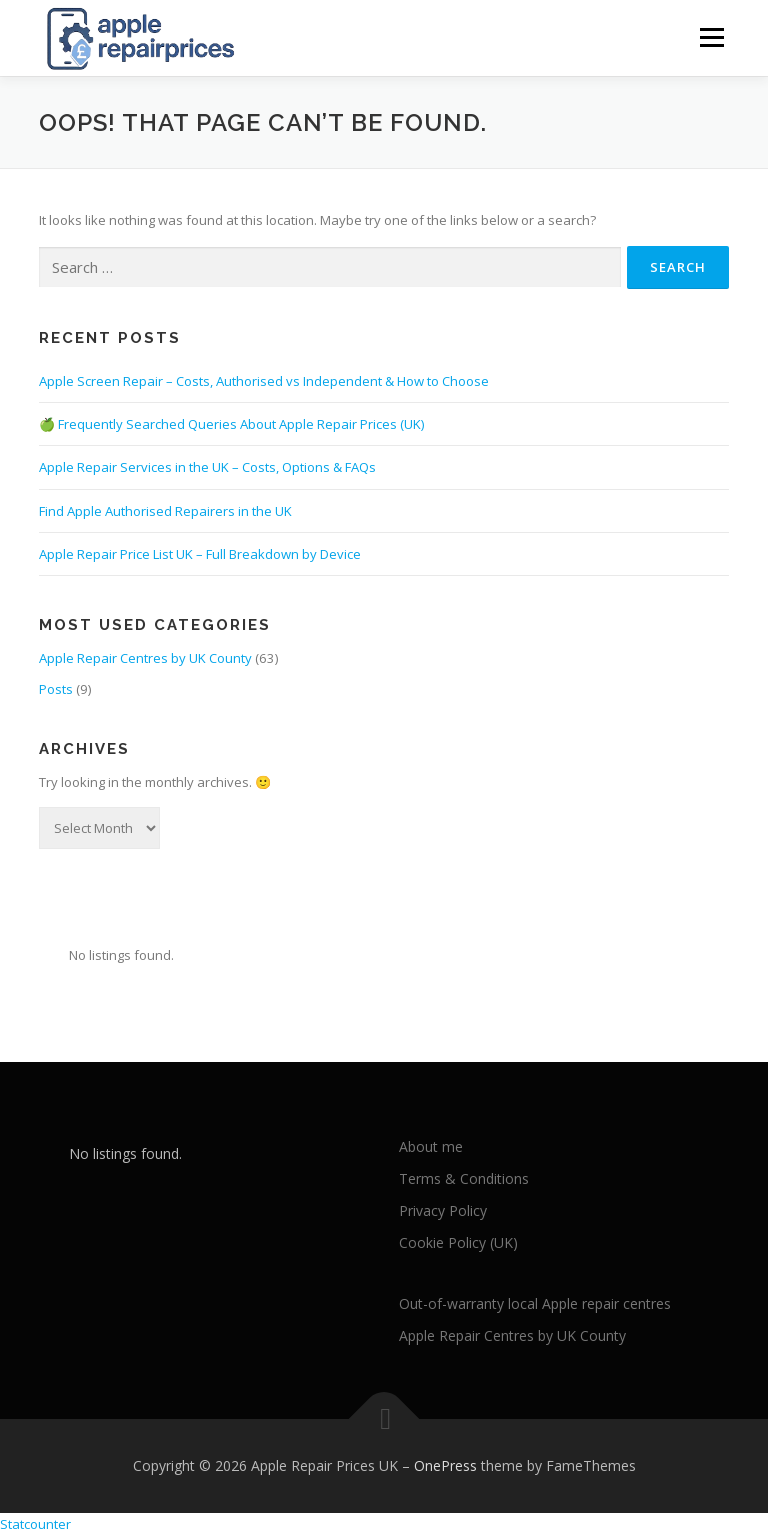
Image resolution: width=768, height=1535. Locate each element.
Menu (711, 37)
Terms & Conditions (464, 1178)
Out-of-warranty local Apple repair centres (535, 1303)
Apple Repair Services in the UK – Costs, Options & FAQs (207, 467)
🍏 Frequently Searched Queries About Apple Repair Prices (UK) (231, 424)
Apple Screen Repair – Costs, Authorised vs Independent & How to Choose (264, 381)
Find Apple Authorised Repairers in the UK (165, 510)
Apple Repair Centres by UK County (145, 658)
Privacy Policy (443, 1210)
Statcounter (35, 1523)
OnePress (445, 1465)
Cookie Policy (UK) (458, 1241)
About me (431, 1146)
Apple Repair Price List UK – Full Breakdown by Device (200, 554)
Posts (56, 688)
